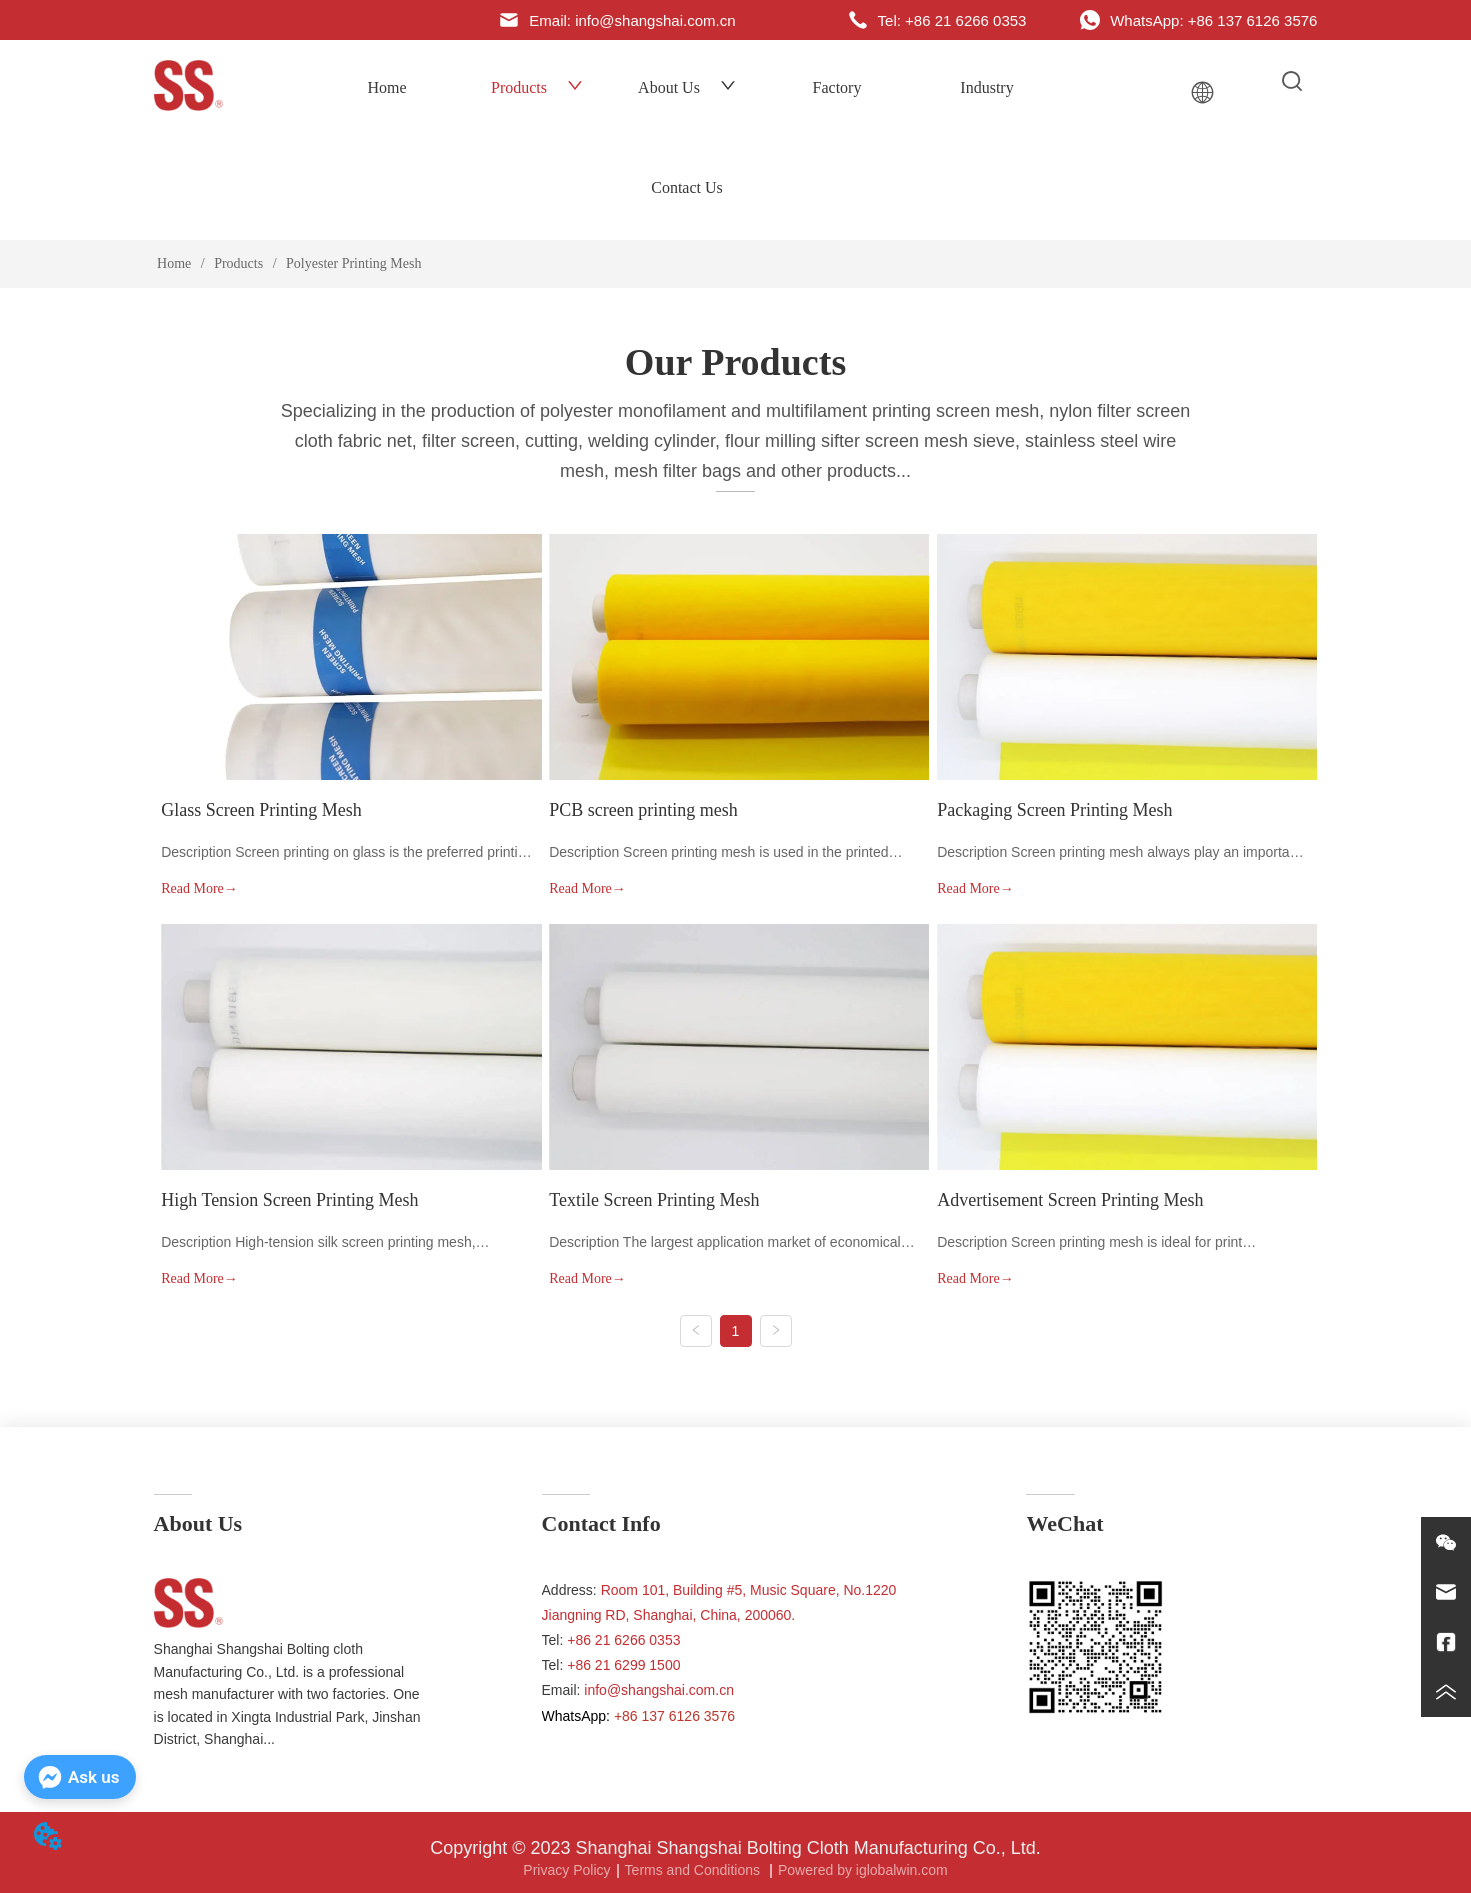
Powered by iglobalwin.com (863, 1870)
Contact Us (687, 187)
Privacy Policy (566, 1870)
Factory (837, 87)
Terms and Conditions (694, 1870)
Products (537, 87)
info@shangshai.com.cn (659, 1690)
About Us (687, 87)
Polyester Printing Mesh (352, 263)
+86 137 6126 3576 (674, 1716)
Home (386, 87)
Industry (986, 87)
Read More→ (199, 888)
